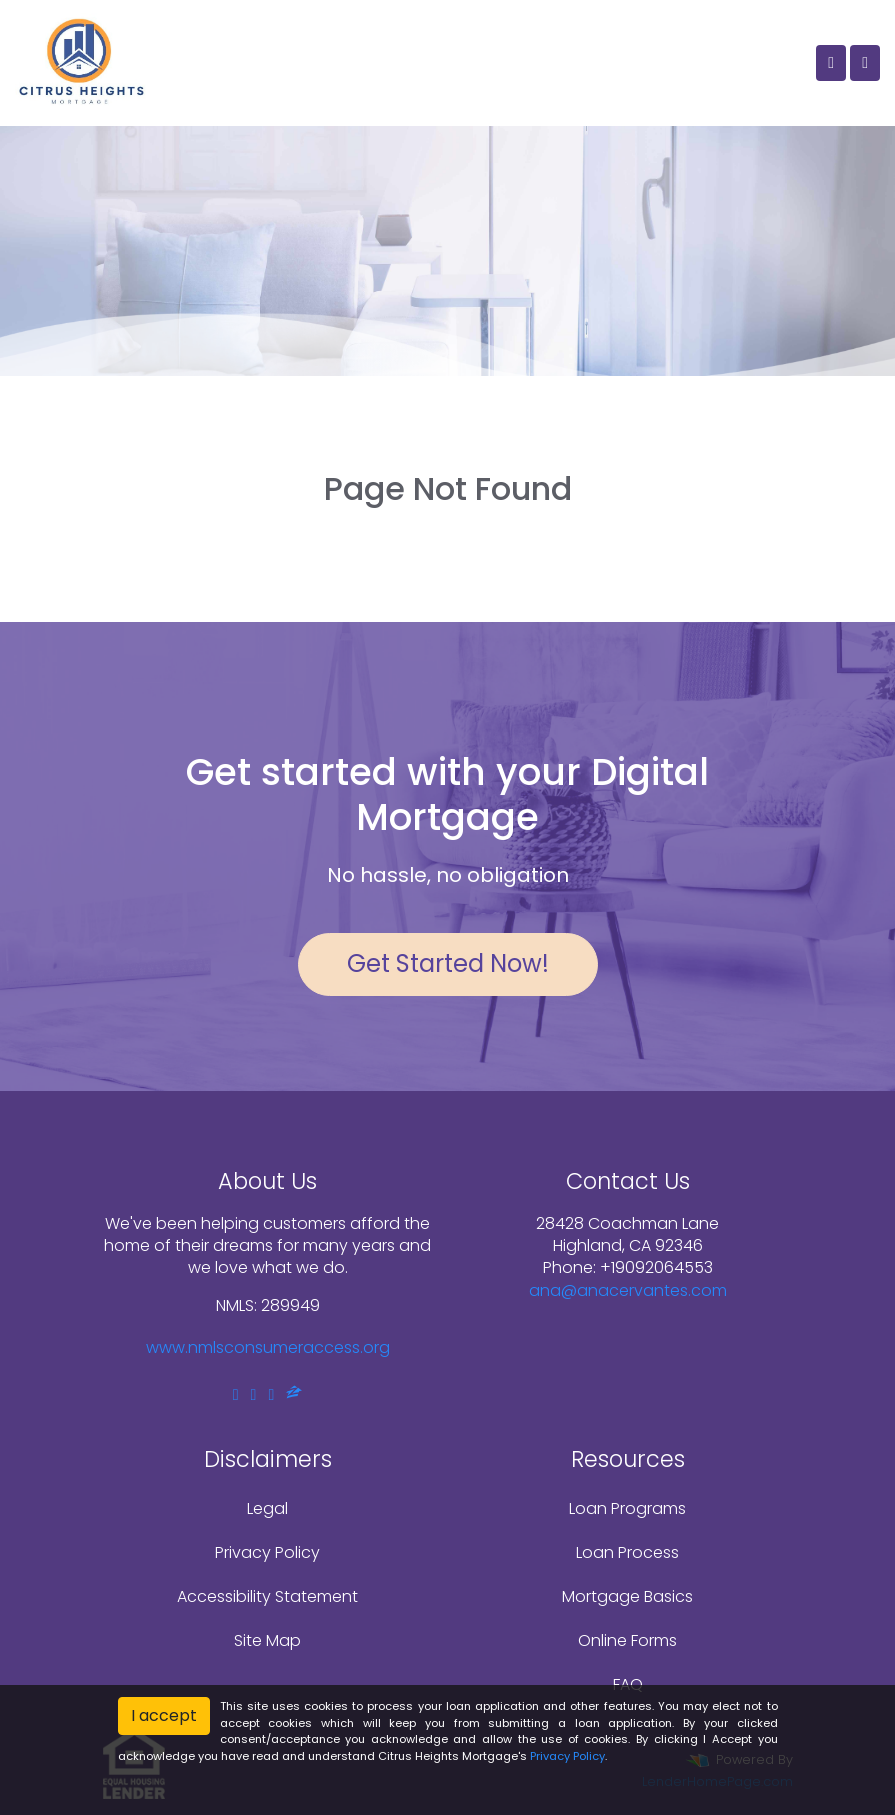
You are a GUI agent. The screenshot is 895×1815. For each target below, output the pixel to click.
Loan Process (627, 1552)
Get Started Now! (448, 963)
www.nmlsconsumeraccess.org (268, 1347)
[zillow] (294, 1394)
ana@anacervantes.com (628, 1290)
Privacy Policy (267, 1552)
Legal (267, 1508)
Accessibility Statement (267, 1596)
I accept (164, 1715)
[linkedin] (254, 1394)
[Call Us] (831, 63)
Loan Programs (627, 1508)
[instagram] (271, 1394)
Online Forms (627, 1640)
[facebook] (236, 1394)
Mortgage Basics (627, 1596)
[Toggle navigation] (865, 63)
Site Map (267, 1640)
